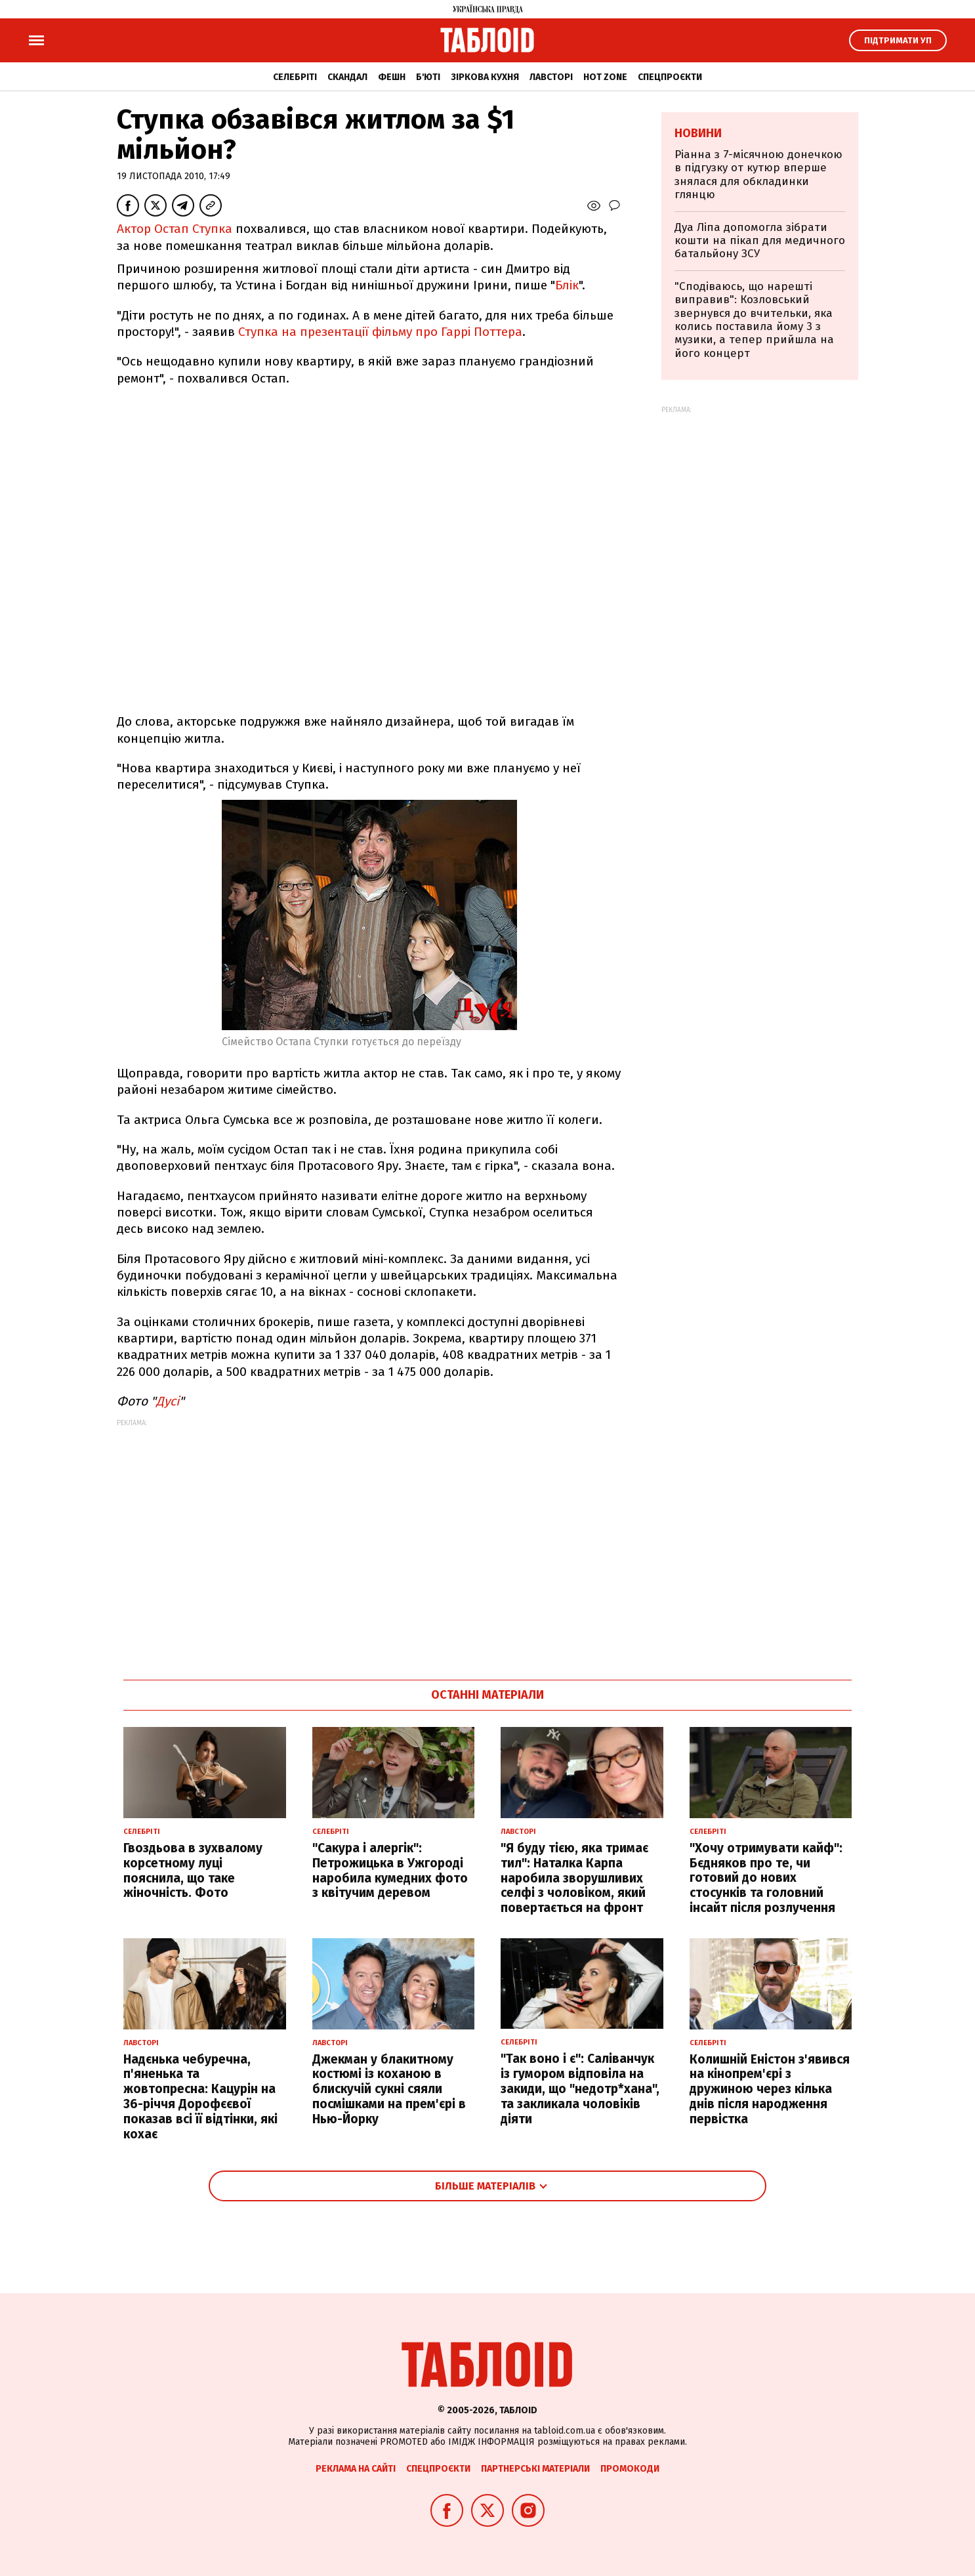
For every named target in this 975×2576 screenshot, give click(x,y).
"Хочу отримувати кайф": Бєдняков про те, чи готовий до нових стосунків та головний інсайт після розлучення (766, 1877)
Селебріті (295, 77)
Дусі (167, 1401)
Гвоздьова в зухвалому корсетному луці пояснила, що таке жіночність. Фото (192, 1870)
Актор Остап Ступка (174, 228)
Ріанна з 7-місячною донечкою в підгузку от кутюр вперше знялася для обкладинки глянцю (758, 174)
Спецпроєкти (670, 77)
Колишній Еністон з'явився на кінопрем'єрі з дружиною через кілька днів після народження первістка (770, 2089)
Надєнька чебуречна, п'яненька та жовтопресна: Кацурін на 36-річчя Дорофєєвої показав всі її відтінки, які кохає (200, 2097)
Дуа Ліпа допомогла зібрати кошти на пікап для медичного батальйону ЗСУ (759, 240)
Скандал (347, 77)
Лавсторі (551, 77)
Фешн (391, 77)
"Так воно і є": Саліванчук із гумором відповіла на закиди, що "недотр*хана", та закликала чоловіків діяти (580, 2088)
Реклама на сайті (356, 2468)
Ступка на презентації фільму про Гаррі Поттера (380, 331)
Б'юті (428, 77)
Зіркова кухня (485, 77)
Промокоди (629, 2468)
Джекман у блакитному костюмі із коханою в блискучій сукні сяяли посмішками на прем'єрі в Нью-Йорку (389, 2089)
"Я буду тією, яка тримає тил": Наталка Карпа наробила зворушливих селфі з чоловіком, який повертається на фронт (574, 1877)
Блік (567, 285)
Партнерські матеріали (535, 2468)
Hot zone (605, 77)
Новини (698, 133)
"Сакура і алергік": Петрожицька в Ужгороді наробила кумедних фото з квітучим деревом (390, 1870)
